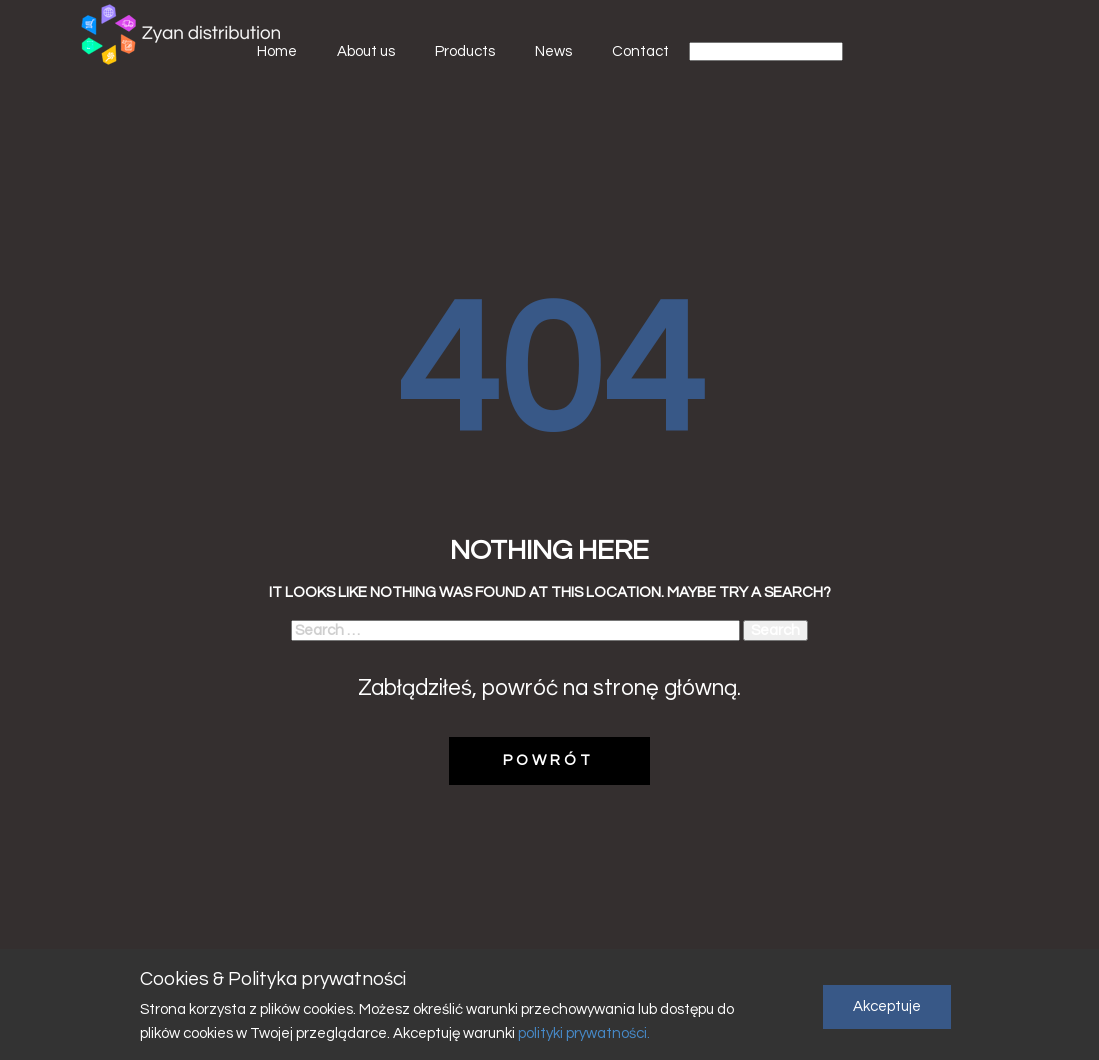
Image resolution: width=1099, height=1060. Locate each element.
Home (277, 51)
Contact (640, 51)
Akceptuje (887, 1006)
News (553, 51)
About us (366, 51)
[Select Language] (766, 51)
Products (465, 51)
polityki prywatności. (582, 1033)
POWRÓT (548, 760)
